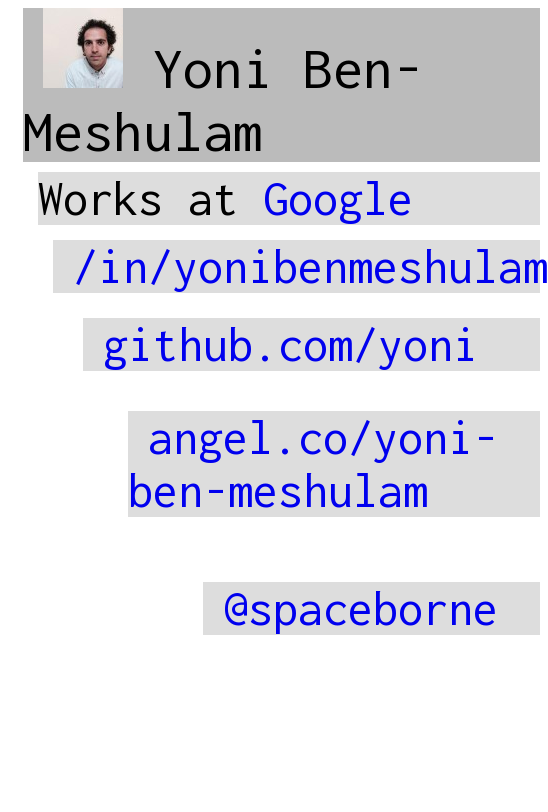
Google (338, 198)
